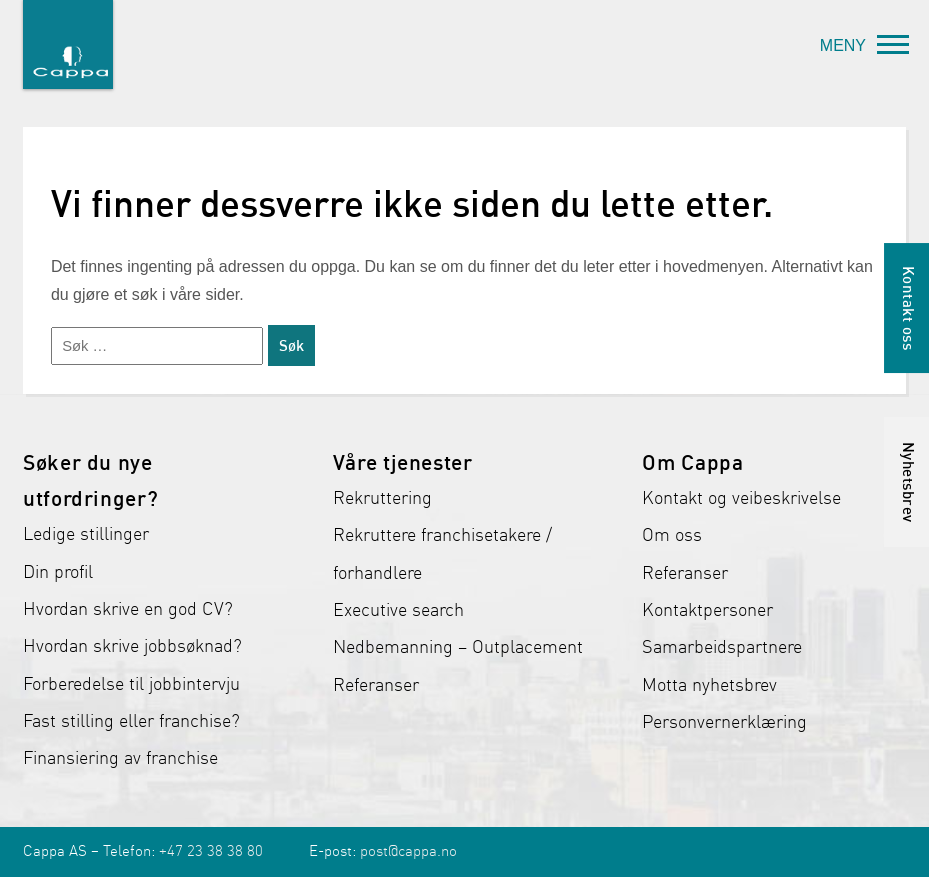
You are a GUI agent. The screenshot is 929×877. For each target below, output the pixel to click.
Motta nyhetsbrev (709, 685)
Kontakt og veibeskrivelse (741, 498)
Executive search (398, 610)
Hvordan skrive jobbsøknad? (132, 646)
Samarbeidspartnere (722, 647)
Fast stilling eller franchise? (131, 721)
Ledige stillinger (86, 534)
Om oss (672, 535)
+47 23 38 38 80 (211, 851)
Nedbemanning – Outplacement (458, 647)
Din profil (58, 572)
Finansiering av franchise (120, 758)
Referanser (376, 685)
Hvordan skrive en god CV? (128, 609)
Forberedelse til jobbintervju (131, 684)
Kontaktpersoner (707, 610)
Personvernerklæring (724, 722)
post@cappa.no (408, 851)
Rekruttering (382, 498)
